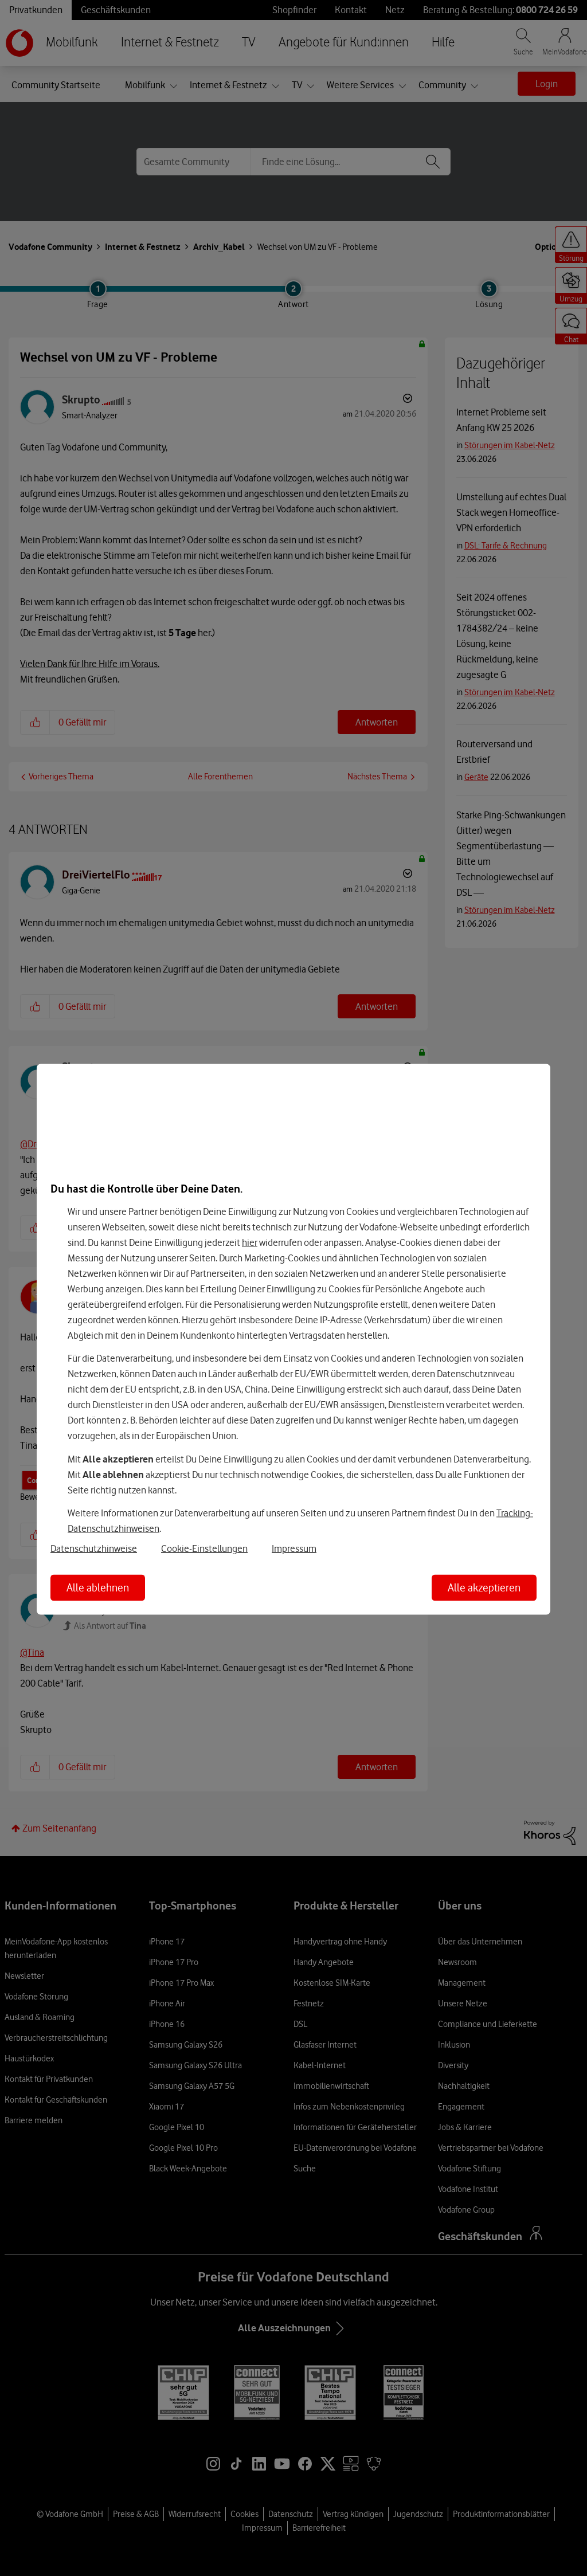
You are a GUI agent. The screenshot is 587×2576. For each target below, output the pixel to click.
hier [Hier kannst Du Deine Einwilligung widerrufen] (249, 1242)
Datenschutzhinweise (93, 1548)
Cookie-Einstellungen (204, 1548)
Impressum (294, 1548)
